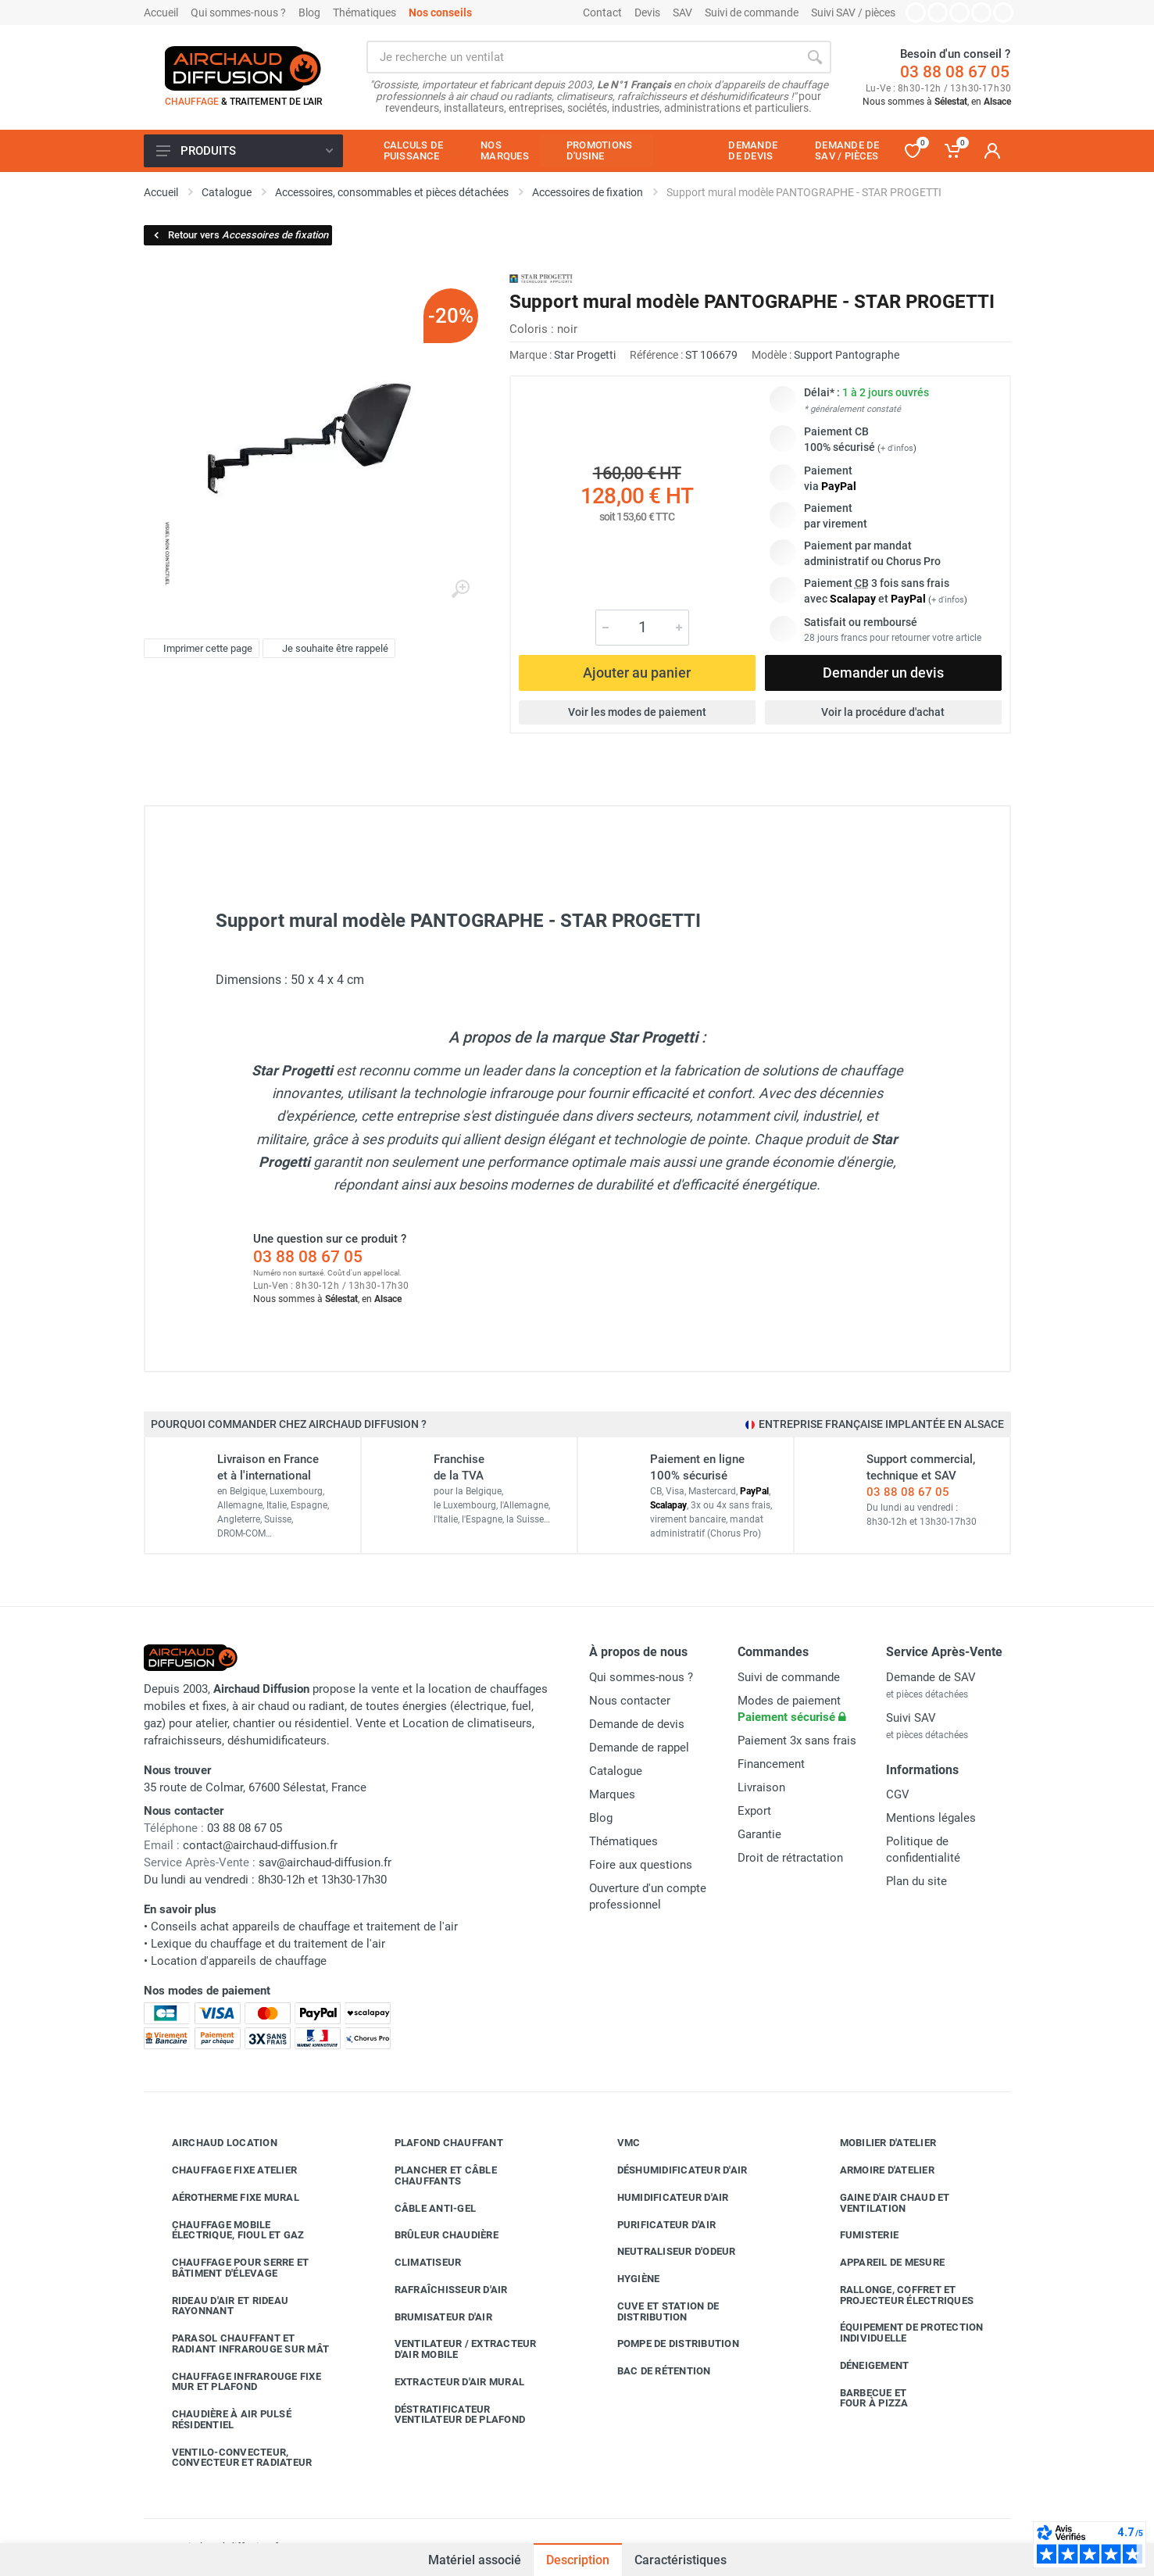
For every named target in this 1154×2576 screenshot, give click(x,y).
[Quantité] (642, 628)
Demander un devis (883, 672)
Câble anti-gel (424, 2208)
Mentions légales (931, 1818)
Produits (244, 151)
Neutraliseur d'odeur (665, 2251)
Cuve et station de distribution (657, 2311)
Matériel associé (474, 2560)
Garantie (759, 1834)
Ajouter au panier (637, 672)
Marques (612, 1794)
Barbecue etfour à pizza (862, 2398)
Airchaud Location (212, 2143)
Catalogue (615, 1771)
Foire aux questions (640, 1865)
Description (577, 2560)
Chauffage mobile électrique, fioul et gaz (226, 2230)
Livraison (761, 1787)
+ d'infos (897, 448)
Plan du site (916, 1881)
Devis (647, 12)
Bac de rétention (652, 2371)
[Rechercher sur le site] (582, 57)
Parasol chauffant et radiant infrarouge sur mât (239, 2343)
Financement (771, 1764)
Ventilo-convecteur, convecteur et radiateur (230, 2457)
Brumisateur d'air (431, 2316)
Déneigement (862, 2366)
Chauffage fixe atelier (223, 2170)
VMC (617, 2143)
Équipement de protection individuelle (900, 2332)
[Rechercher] (815, 57)
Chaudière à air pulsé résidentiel (219, 2419)
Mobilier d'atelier (876, 2143)
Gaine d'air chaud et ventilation (883, 2202)
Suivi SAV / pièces (853, 12)
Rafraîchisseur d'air (439, 2290)
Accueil (161, 12)
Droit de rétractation (790, 1858)
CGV (897, 1794)
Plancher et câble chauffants (434, 2175)
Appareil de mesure (880, 2262)
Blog (309, 12)
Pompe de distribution (666, 2344)
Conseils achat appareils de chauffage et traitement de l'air (304, 1926)
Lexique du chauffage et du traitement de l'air (268, 1944)
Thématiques (364, 12)
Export (754, 1811)
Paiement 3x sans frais (797, 1740)
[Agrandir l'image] (460, 589)
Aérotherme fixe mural (223, 2198)
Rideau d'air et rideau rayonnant (218, 2306)
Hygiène (627, 2279)
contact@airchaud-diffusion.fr (260, 1845)
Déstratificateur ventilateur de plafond (448, 2414)
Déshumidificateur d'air (671, 2170)
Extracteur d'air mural (448, 2382)
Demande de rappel (639, 1748)
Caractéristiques (680, 2560)
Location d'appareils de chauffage (239, 1961)
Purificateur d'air (655, 2224)
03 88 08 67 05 (954, 72)
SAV (682, 12)
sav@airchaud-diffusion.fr (325, 1862)
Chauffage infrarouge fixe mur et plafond (234, 2381)
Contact (602, 12)
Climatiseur (416, 2262)
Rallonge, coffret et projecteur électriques (895, 2295)
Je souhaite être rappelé (327, 648)
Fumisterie (857, 2235)
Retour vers (240, 235)
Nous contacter (629, 1701)
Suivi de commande (752, 12)
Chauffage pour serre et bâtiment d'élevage (228, 2267)
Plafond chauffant (437, 2143)
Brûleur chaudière (434, 2235)
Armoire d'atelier (875, 2170)
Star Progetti (585, 355)
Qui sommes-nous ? (238, 12)
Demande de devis (636, 1724)
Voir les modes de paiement (637, 712)
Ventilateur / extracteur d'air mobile (454, 2349)
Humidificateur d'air (661, 2198)
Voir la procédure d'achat (883, 712)
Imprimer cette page (199, 648)
